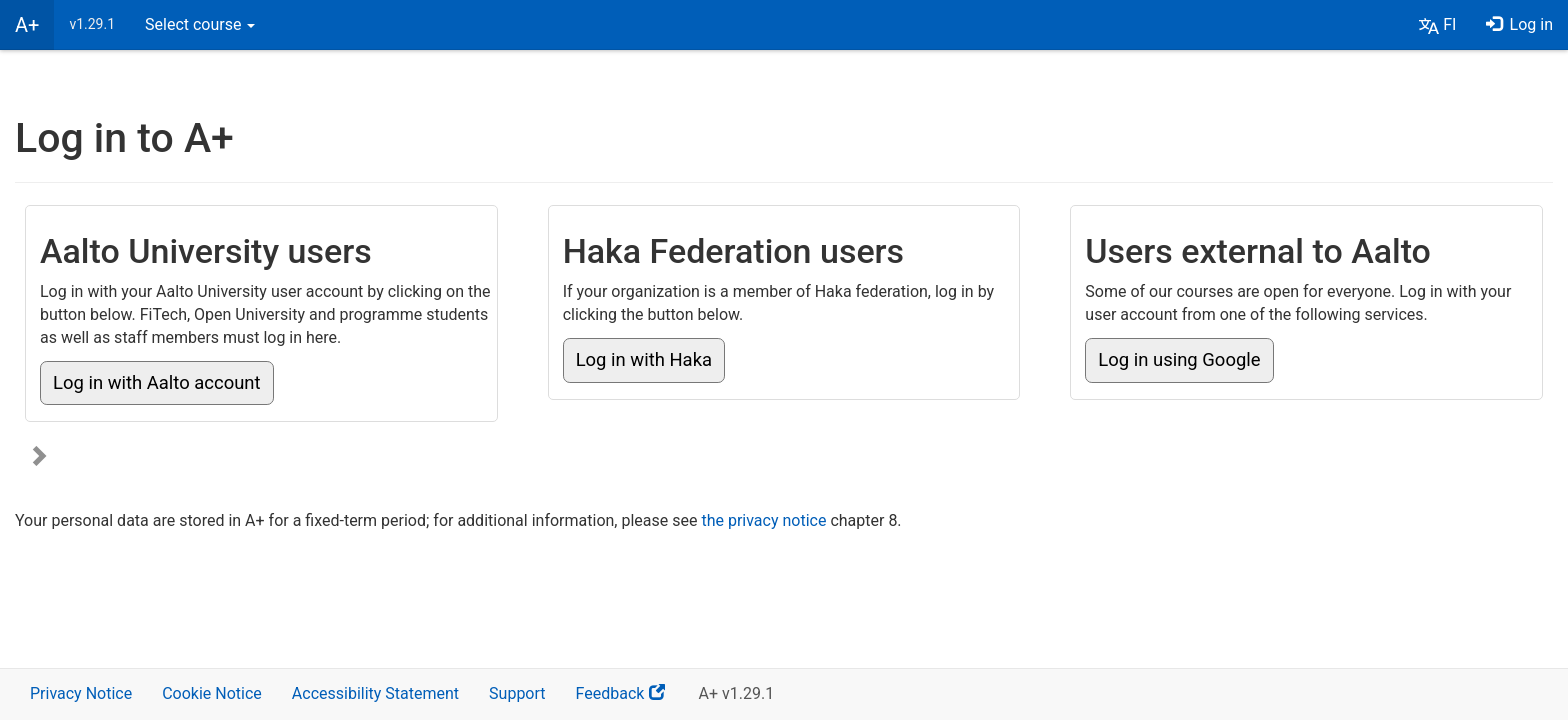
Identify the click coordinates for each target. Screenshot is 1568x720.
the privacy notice (763, 520)
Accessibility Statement (375, 693)
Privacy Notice (81, 693)
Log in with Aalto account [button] (157, 383)
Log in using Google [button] (1179, 360)
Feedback (630, 700)
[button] (1437, 25)
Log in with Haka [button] (644, 360)
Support (517, 693)
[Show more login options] (40, 457)
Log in (1519, 24)
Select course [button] (200, 24)
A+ (27, 25)
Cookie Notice (212, 693)
